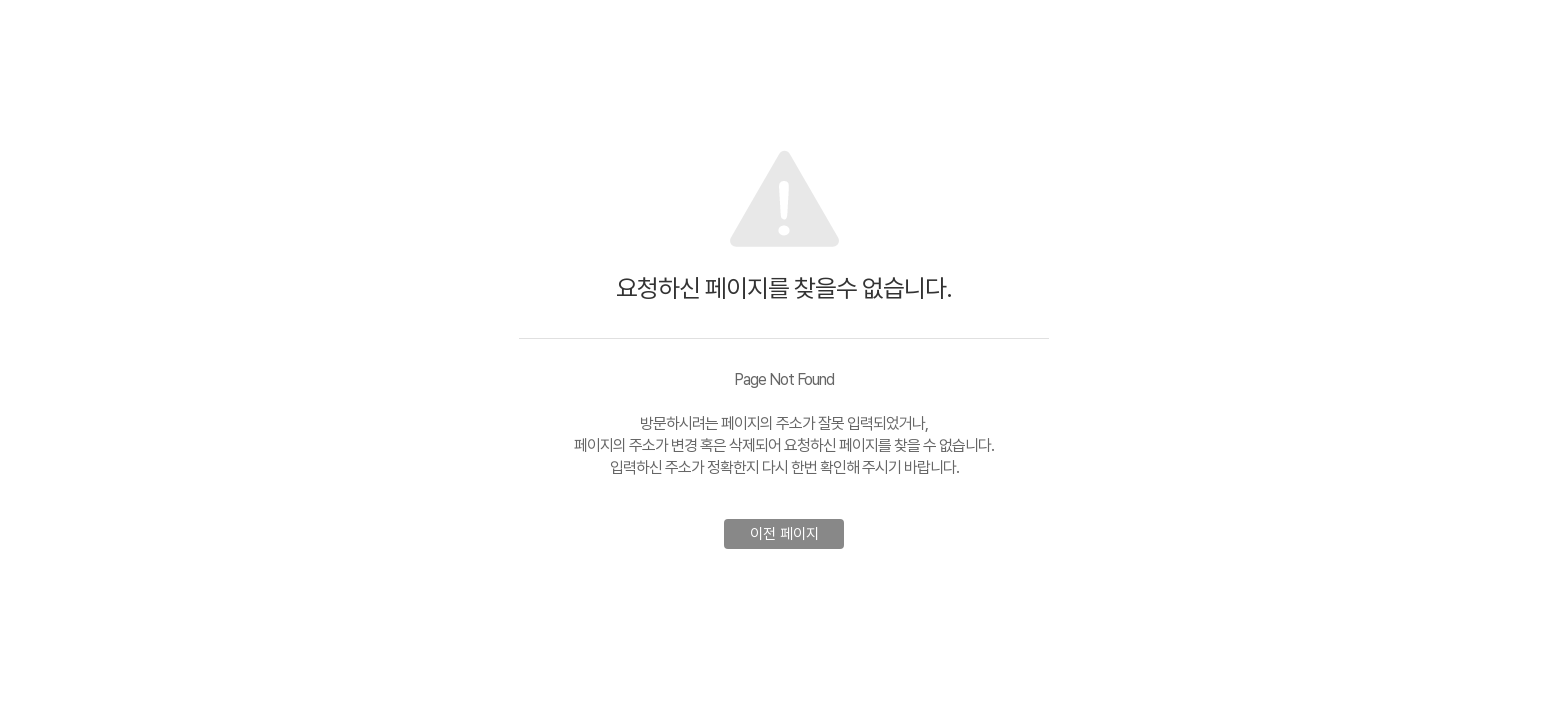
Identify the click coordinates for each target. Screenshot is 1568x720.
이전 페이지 (784, 534)
